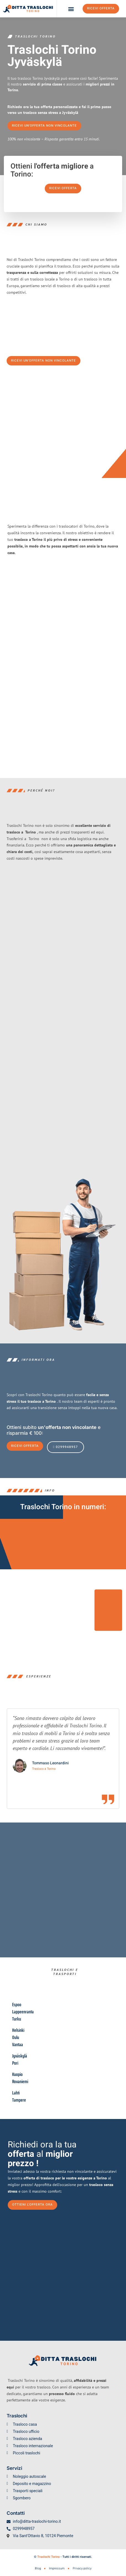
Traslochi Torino (48, 2556)
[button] (71, 8)
